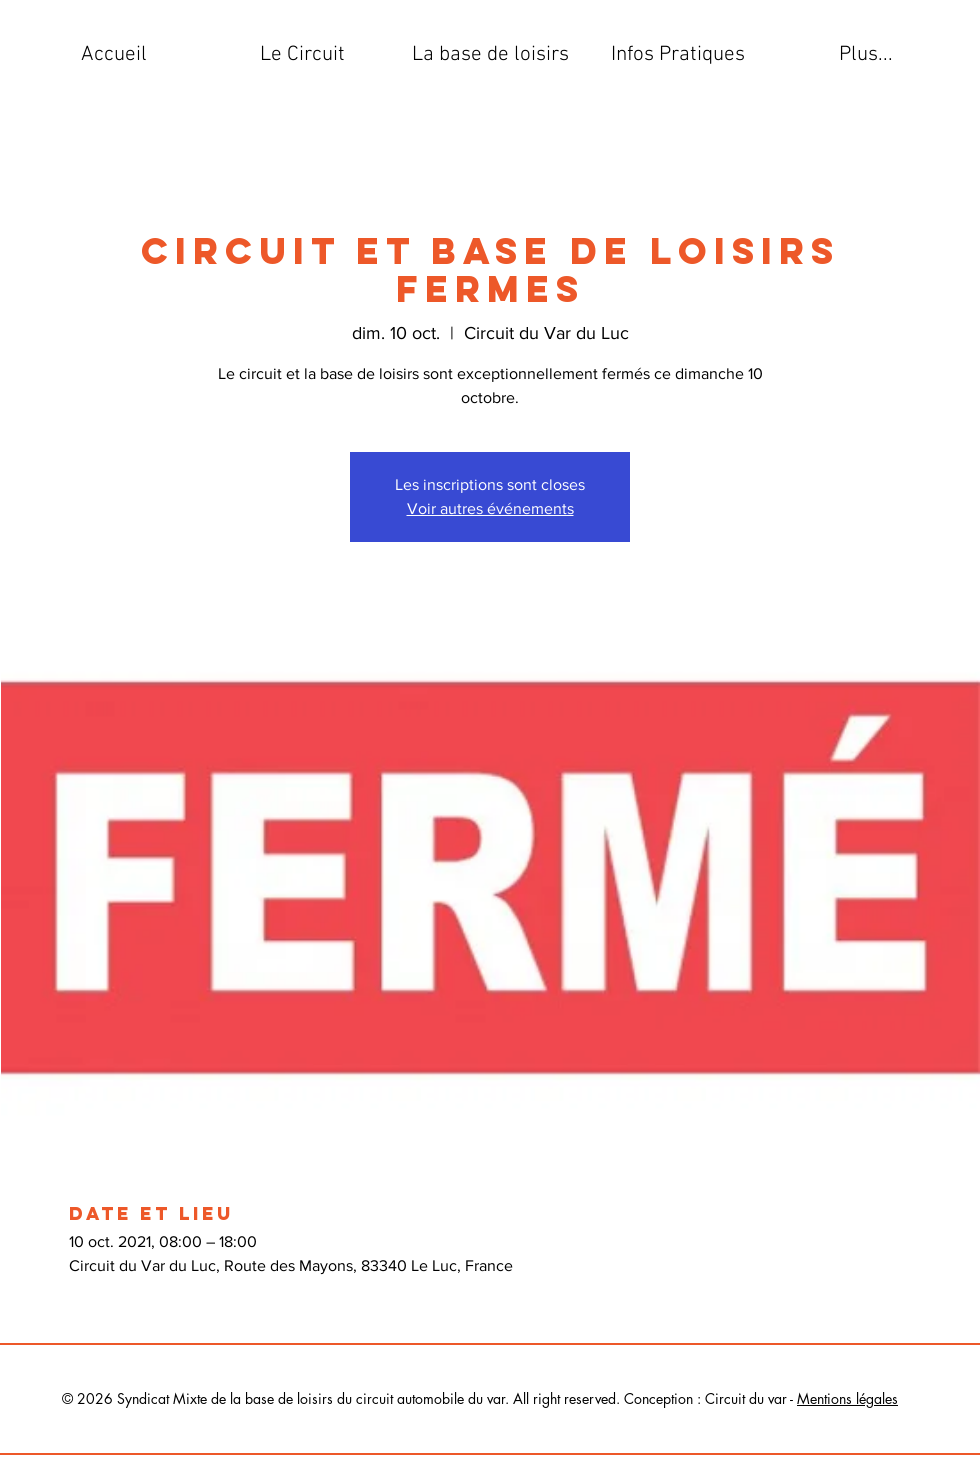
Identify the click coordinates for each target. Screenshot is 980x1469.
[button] (302, 55)
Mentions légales (847, 1398)
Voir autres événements (490, 508)
